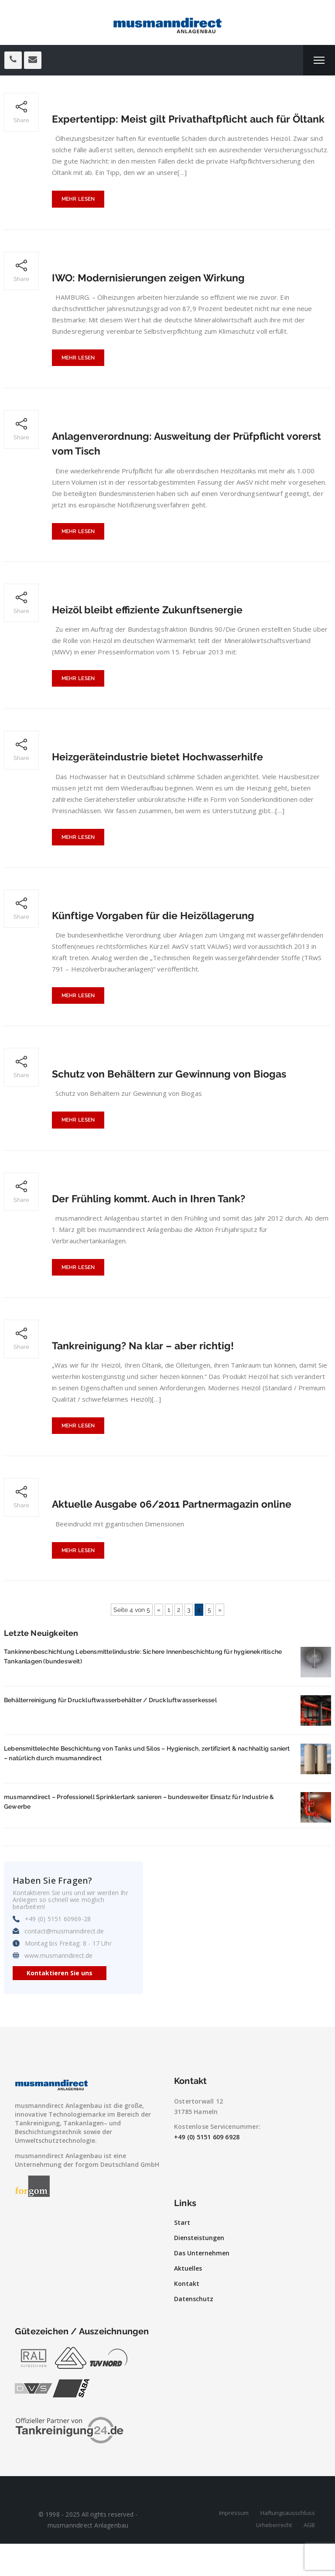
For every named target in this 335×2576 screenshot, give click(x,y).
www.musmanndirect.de (58, 1987)
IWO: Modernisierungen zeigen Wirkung (151, 294)
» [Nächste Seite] (220, 1642)
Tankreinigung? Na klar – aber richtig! (145, 1374)
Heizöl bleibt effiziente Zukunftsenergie (150, 629)
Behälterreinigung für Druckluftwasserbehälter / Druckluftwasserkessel (110, 1732)
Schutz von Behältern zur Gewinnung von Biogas (174, 1099)
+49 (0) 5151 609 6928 (206, 2169)
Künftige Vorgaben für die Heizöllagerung (156, 939)
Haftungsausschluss (287, 2545)
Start (182, 2255)
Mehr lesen (78, 216)
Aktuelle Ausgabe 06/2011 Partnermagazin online (177, 1535)
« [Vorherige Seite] (159, 1642)
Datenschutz (193, 2331)
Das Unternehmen (201, 2285)
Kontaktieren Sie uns (59, 2005)
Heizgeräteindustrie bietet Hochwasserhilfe (161, 778)
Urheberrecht (274, 2557)
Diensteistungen (199, 2270)
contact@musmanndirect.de (64, 1963)
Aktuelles (188, 2300)
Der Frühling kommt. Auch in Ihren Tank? (152, 1225)
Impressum (234, 2545)
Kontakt (186, 2316)
